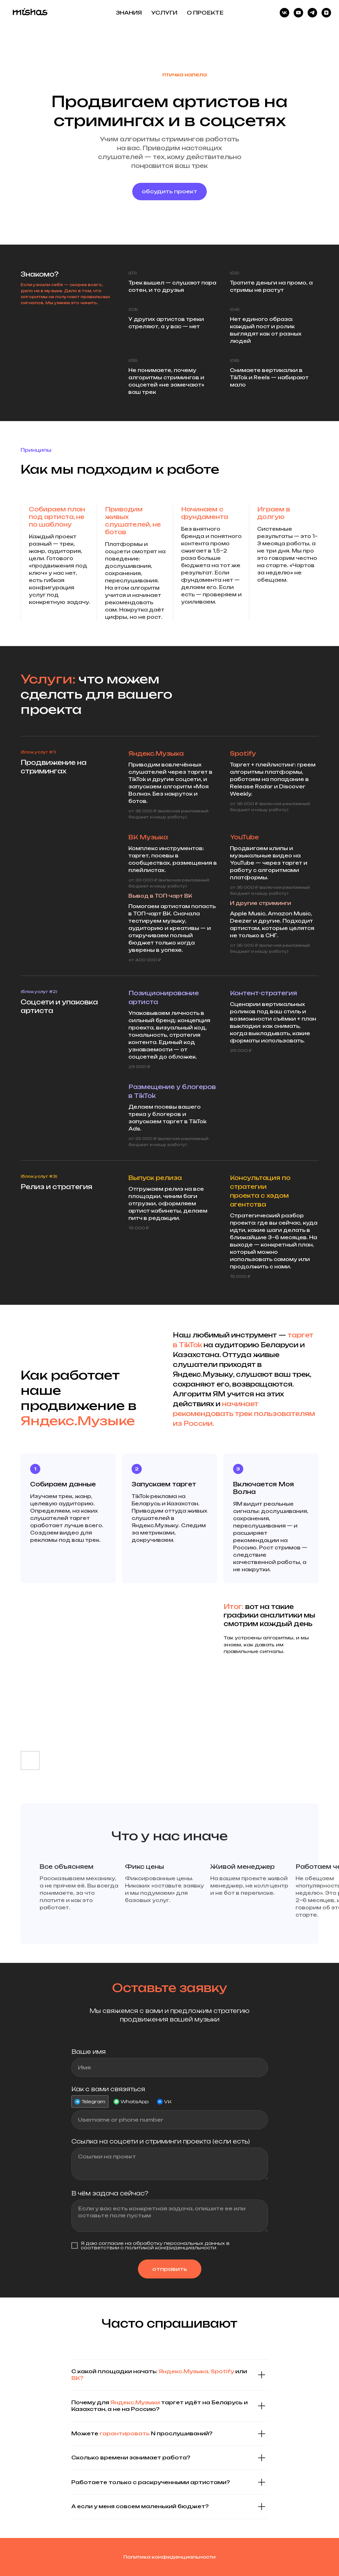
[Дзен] (326, 12)
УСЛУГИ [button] (164, 13)
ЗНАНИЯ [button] (129, 13)
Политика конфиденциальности (169, 2557)
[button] (169, 191)
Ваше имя (88, 2051)
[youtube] (298, 12)
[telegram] (312, 12)
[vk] (284, 12)
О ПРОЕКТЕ (205, 13)
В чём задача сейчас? (109, 2193)
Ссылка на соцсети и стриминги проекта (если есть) (160, 2141)
